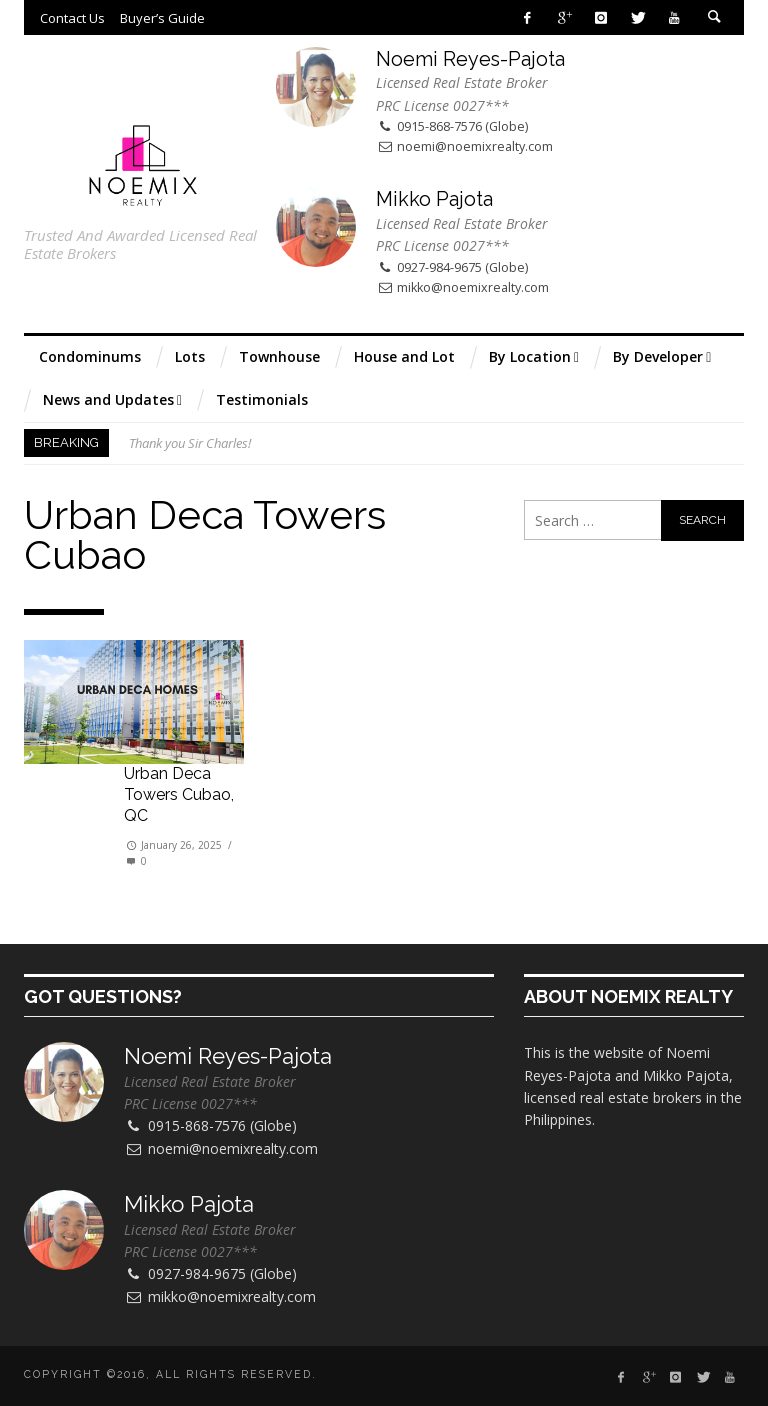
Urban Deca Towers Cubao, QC (179, 794)
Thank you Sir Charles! (190, 443)
